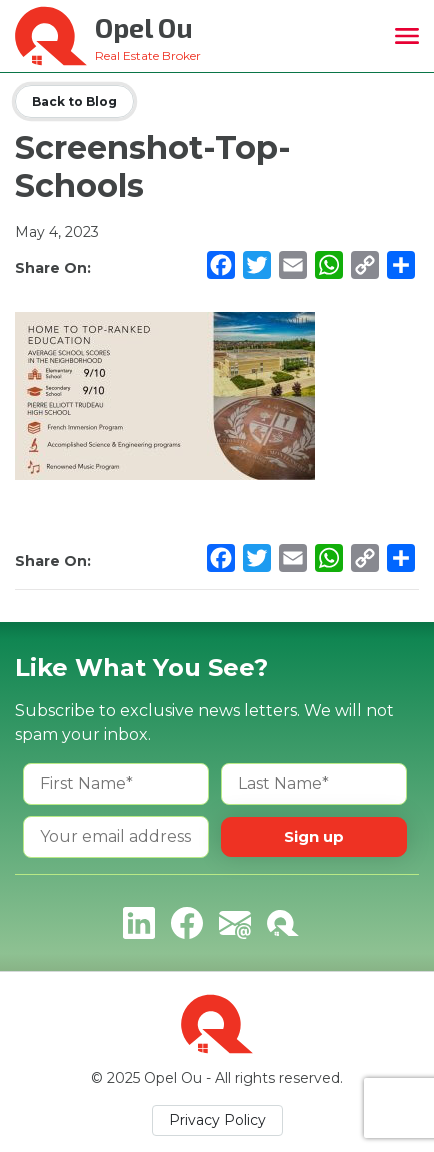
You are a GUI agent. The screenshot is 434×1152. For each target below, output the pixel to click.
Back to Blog (74, 101)
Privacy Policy (217, 1120)
